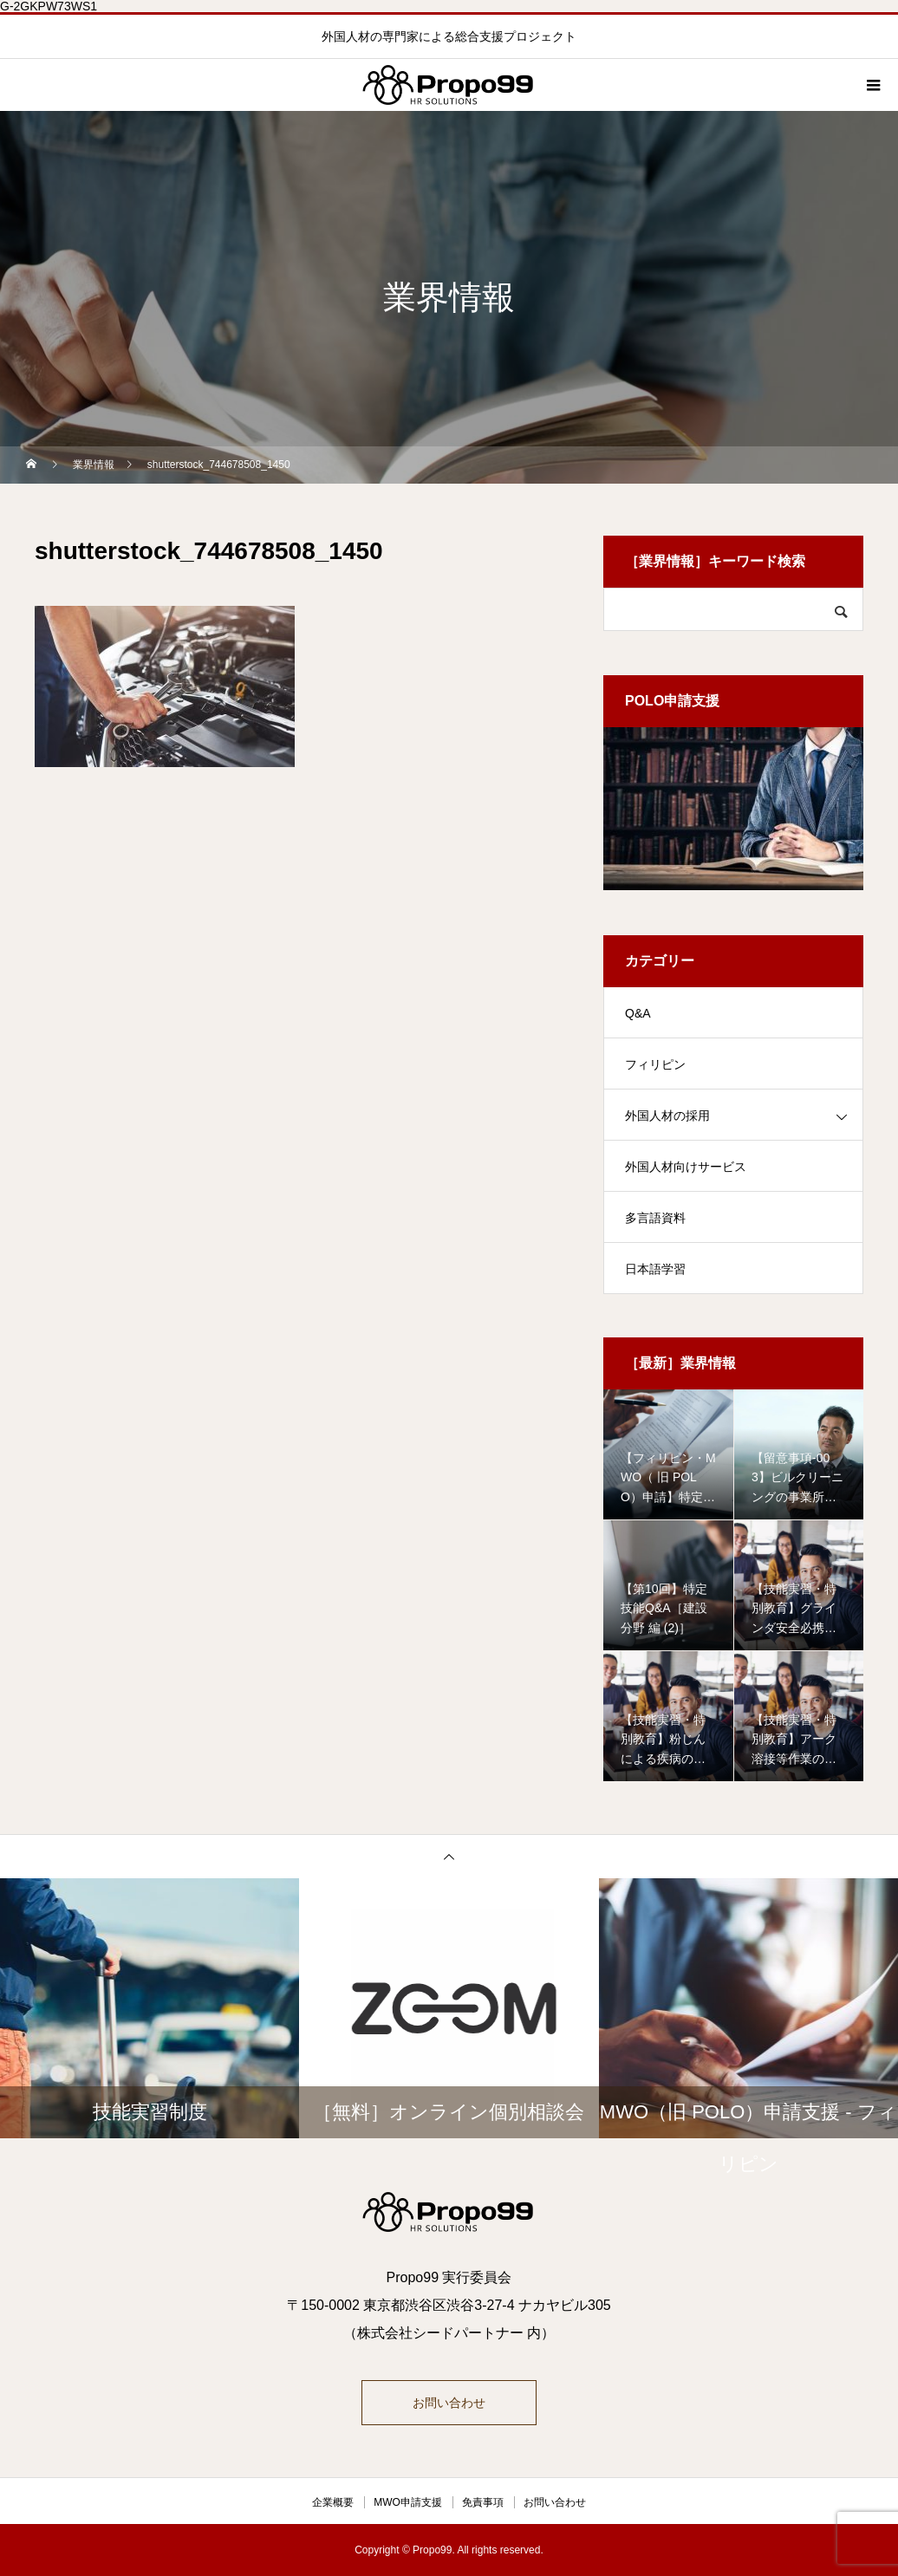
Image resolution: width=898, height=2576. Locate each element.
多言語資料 (655, 1218)
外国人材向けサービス (685, 1167)
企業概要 (333, 2502)
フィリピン (655, 1064)
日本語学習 (655, 1269)
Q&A (638, 1013)
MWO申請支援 (408, 2502)
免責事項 (483, 2502)
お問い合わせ (449, 2403)
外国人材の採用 (667, 1115)
